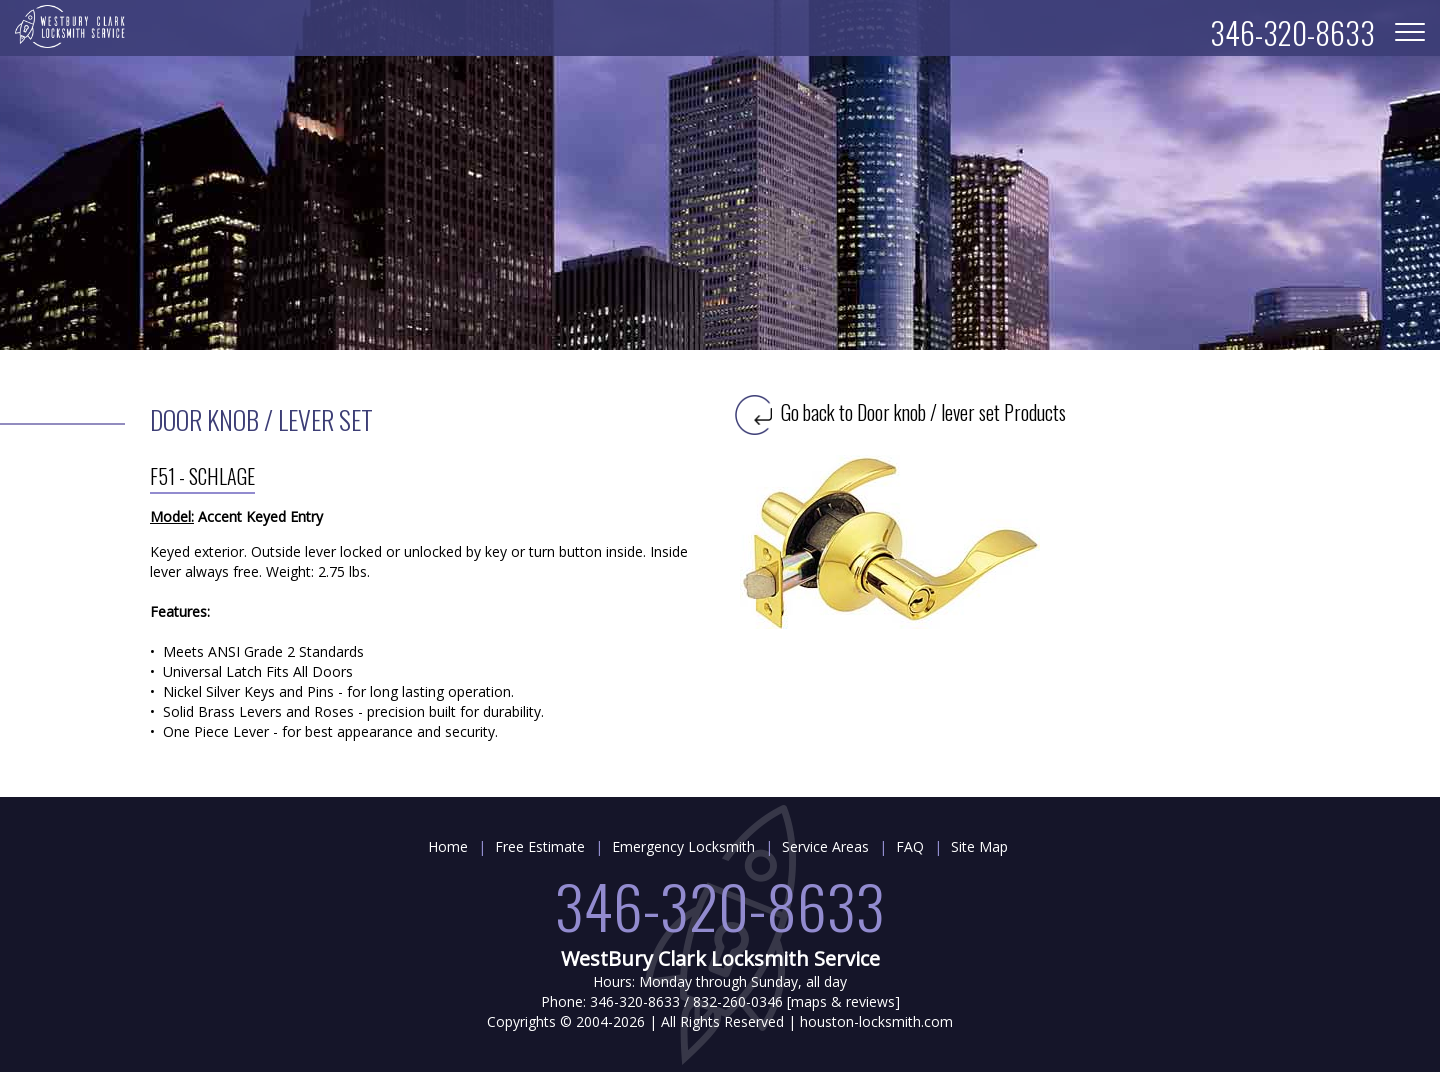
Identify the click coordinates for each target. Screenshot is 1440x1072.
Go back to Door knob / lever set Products (900, 412)
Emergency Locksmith (683, 846)
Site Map (979, 846)
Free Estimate (540, 846)
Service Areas (825, 846)
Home (448, 846)
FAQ (910, 846)
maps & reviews (843, 1001)
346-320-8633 (720, 904)
